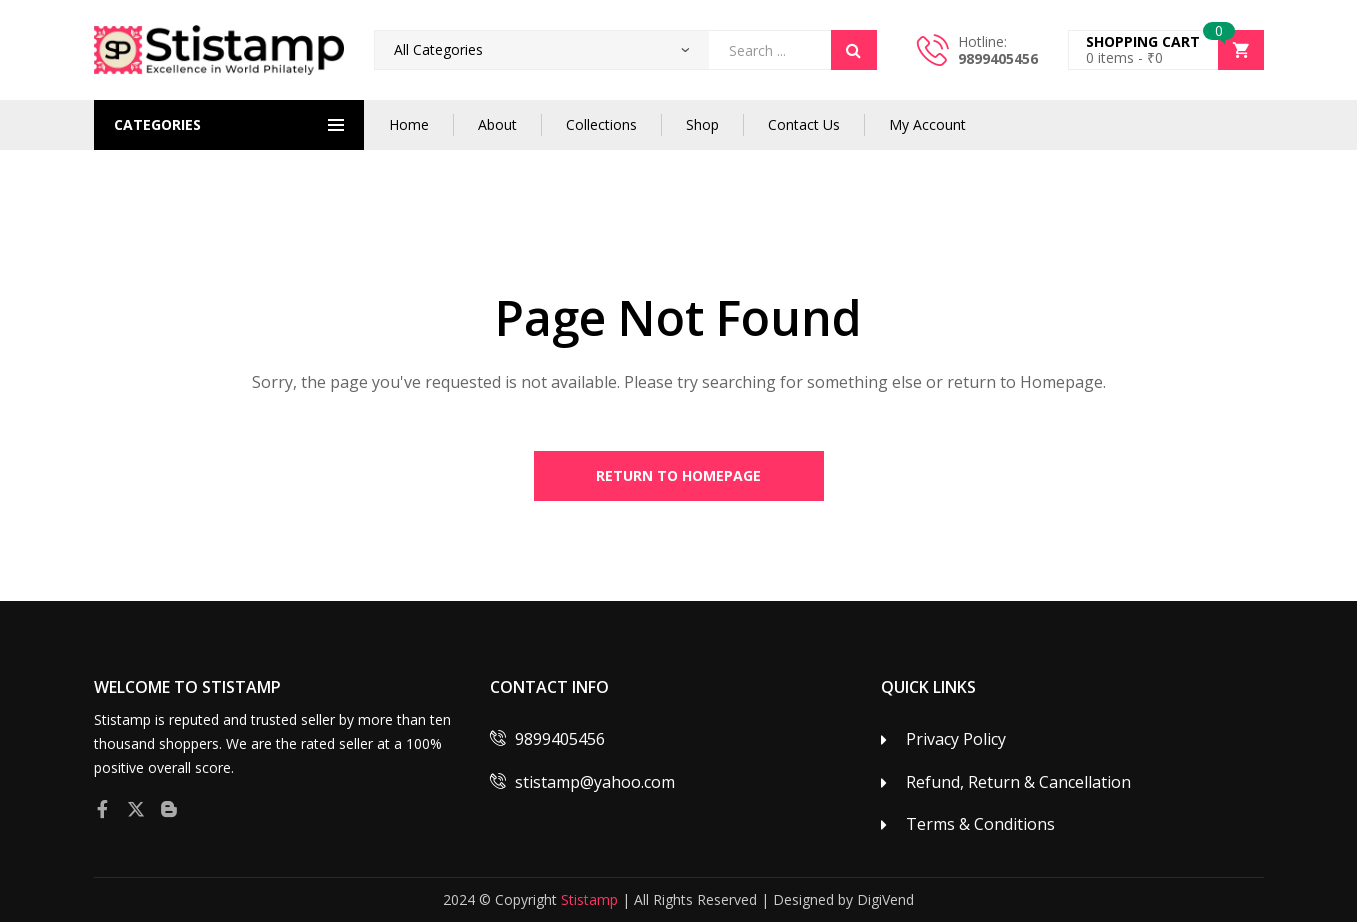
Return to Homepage (678, 475)
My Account (927, 124)
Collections (601, 124)
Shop (702, 124)
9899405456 (998, 58)
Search (854, 50)
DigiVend (885, 899)
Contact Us (804, 124)
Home (409, 124)
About (497, 124)
